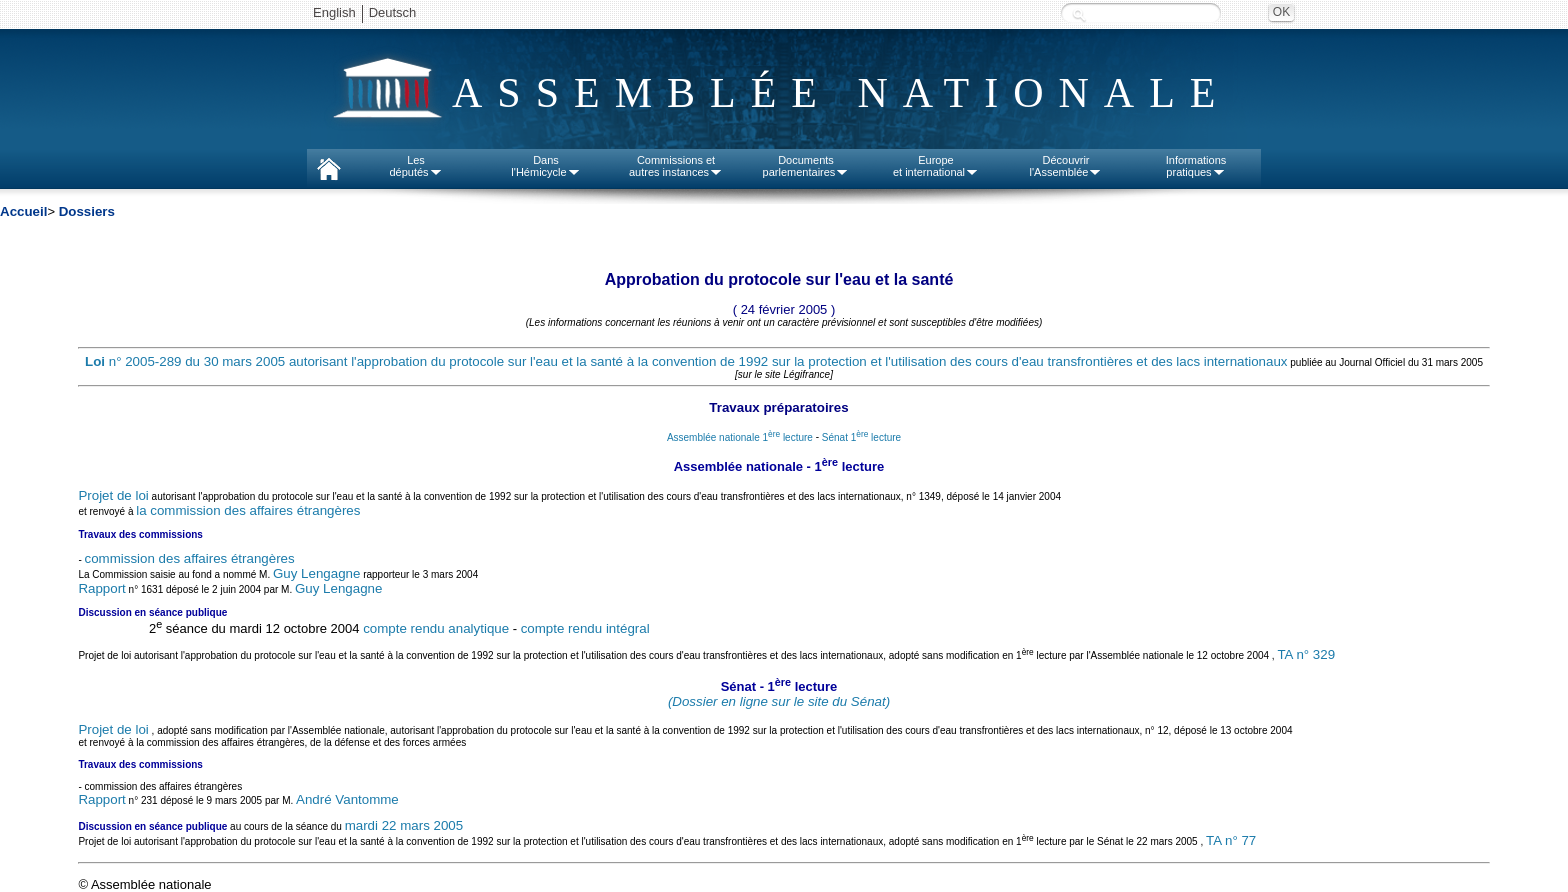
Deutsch (393, 12)
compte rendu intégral (585, 628)
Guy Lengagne (316, 573)
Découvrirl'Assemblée (1066, 166)
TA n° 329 (1306, 654)
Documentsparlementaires (806, 166)
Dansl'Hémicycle (545, 166)
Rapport (101, 588)
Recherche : (1079, 14)
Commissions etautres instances (676, 166)
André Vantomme (347, 799)
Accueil (23, 211)
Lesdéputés (415, 166)
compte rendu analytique (436, 628)
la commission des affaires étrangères (248, 510)
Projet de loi (113, 495)
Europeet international (936, 166)
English (334, 12)
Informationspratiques (1196, 166)
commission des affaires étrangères (190, 558)
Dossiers (87, 211)
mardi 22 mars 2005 (404, 825)
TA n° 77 (1231, 841)
